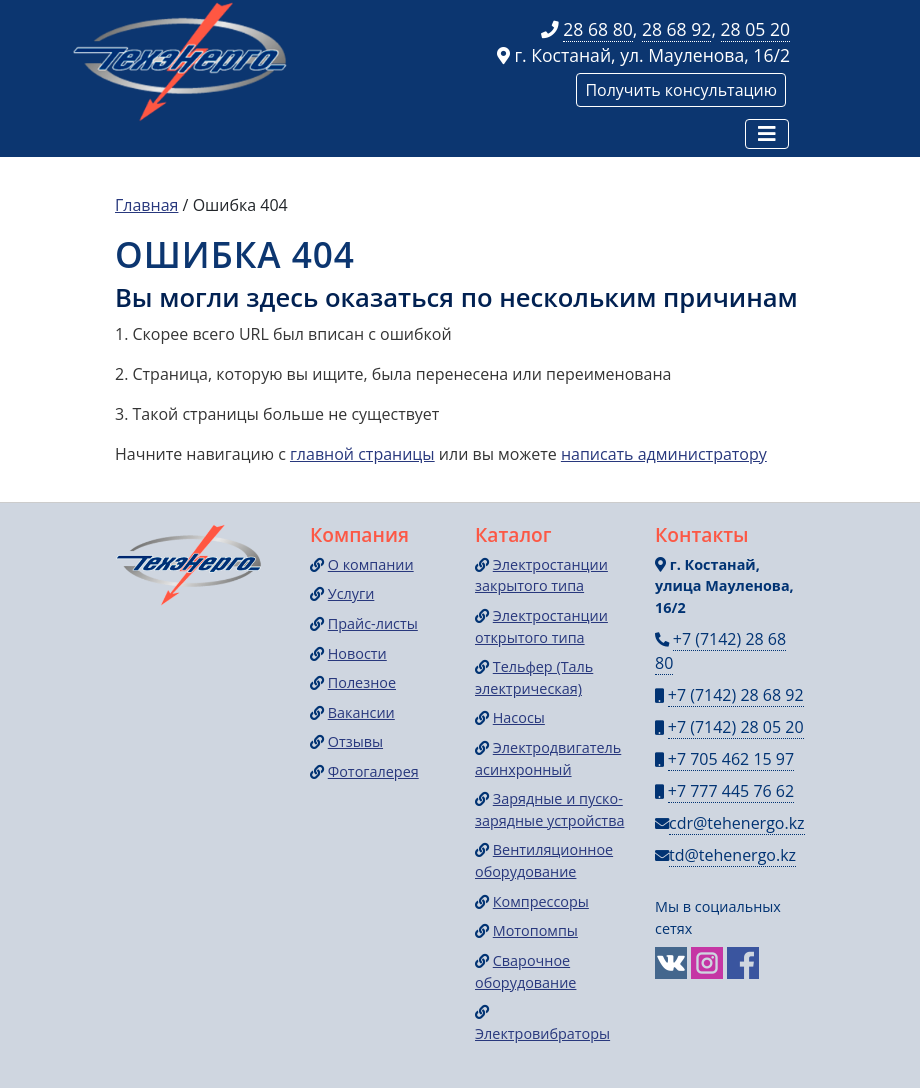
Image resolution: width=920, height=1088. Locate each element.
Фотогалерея (373, 771)
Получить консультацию (681, 90)
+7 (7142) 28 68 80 (720, 651)
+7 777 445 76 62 (731, 791)
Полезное (362, 682)
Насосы (519, 717)
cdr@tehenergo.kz (737, 823)
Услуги (351, 593)
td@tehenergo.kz (732, 855)
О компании (371, 564)
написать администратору (664, 454)
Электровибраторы (542, 1033)
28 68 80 (598, 29)
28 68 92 (677, 29)
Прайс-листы (373, 623)
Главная (146, 205)
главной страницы (362, 454)
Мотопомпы (535, 930)
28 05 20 (756, 29)
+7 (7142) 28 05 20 (736, 727)
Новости (357, 653)
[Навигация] (767, 134)
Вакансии (361, 712)
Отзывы (355, 741)
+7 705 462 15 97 (731, 759)
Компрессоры (541, 901)
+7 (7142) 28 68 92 (736, 695)
